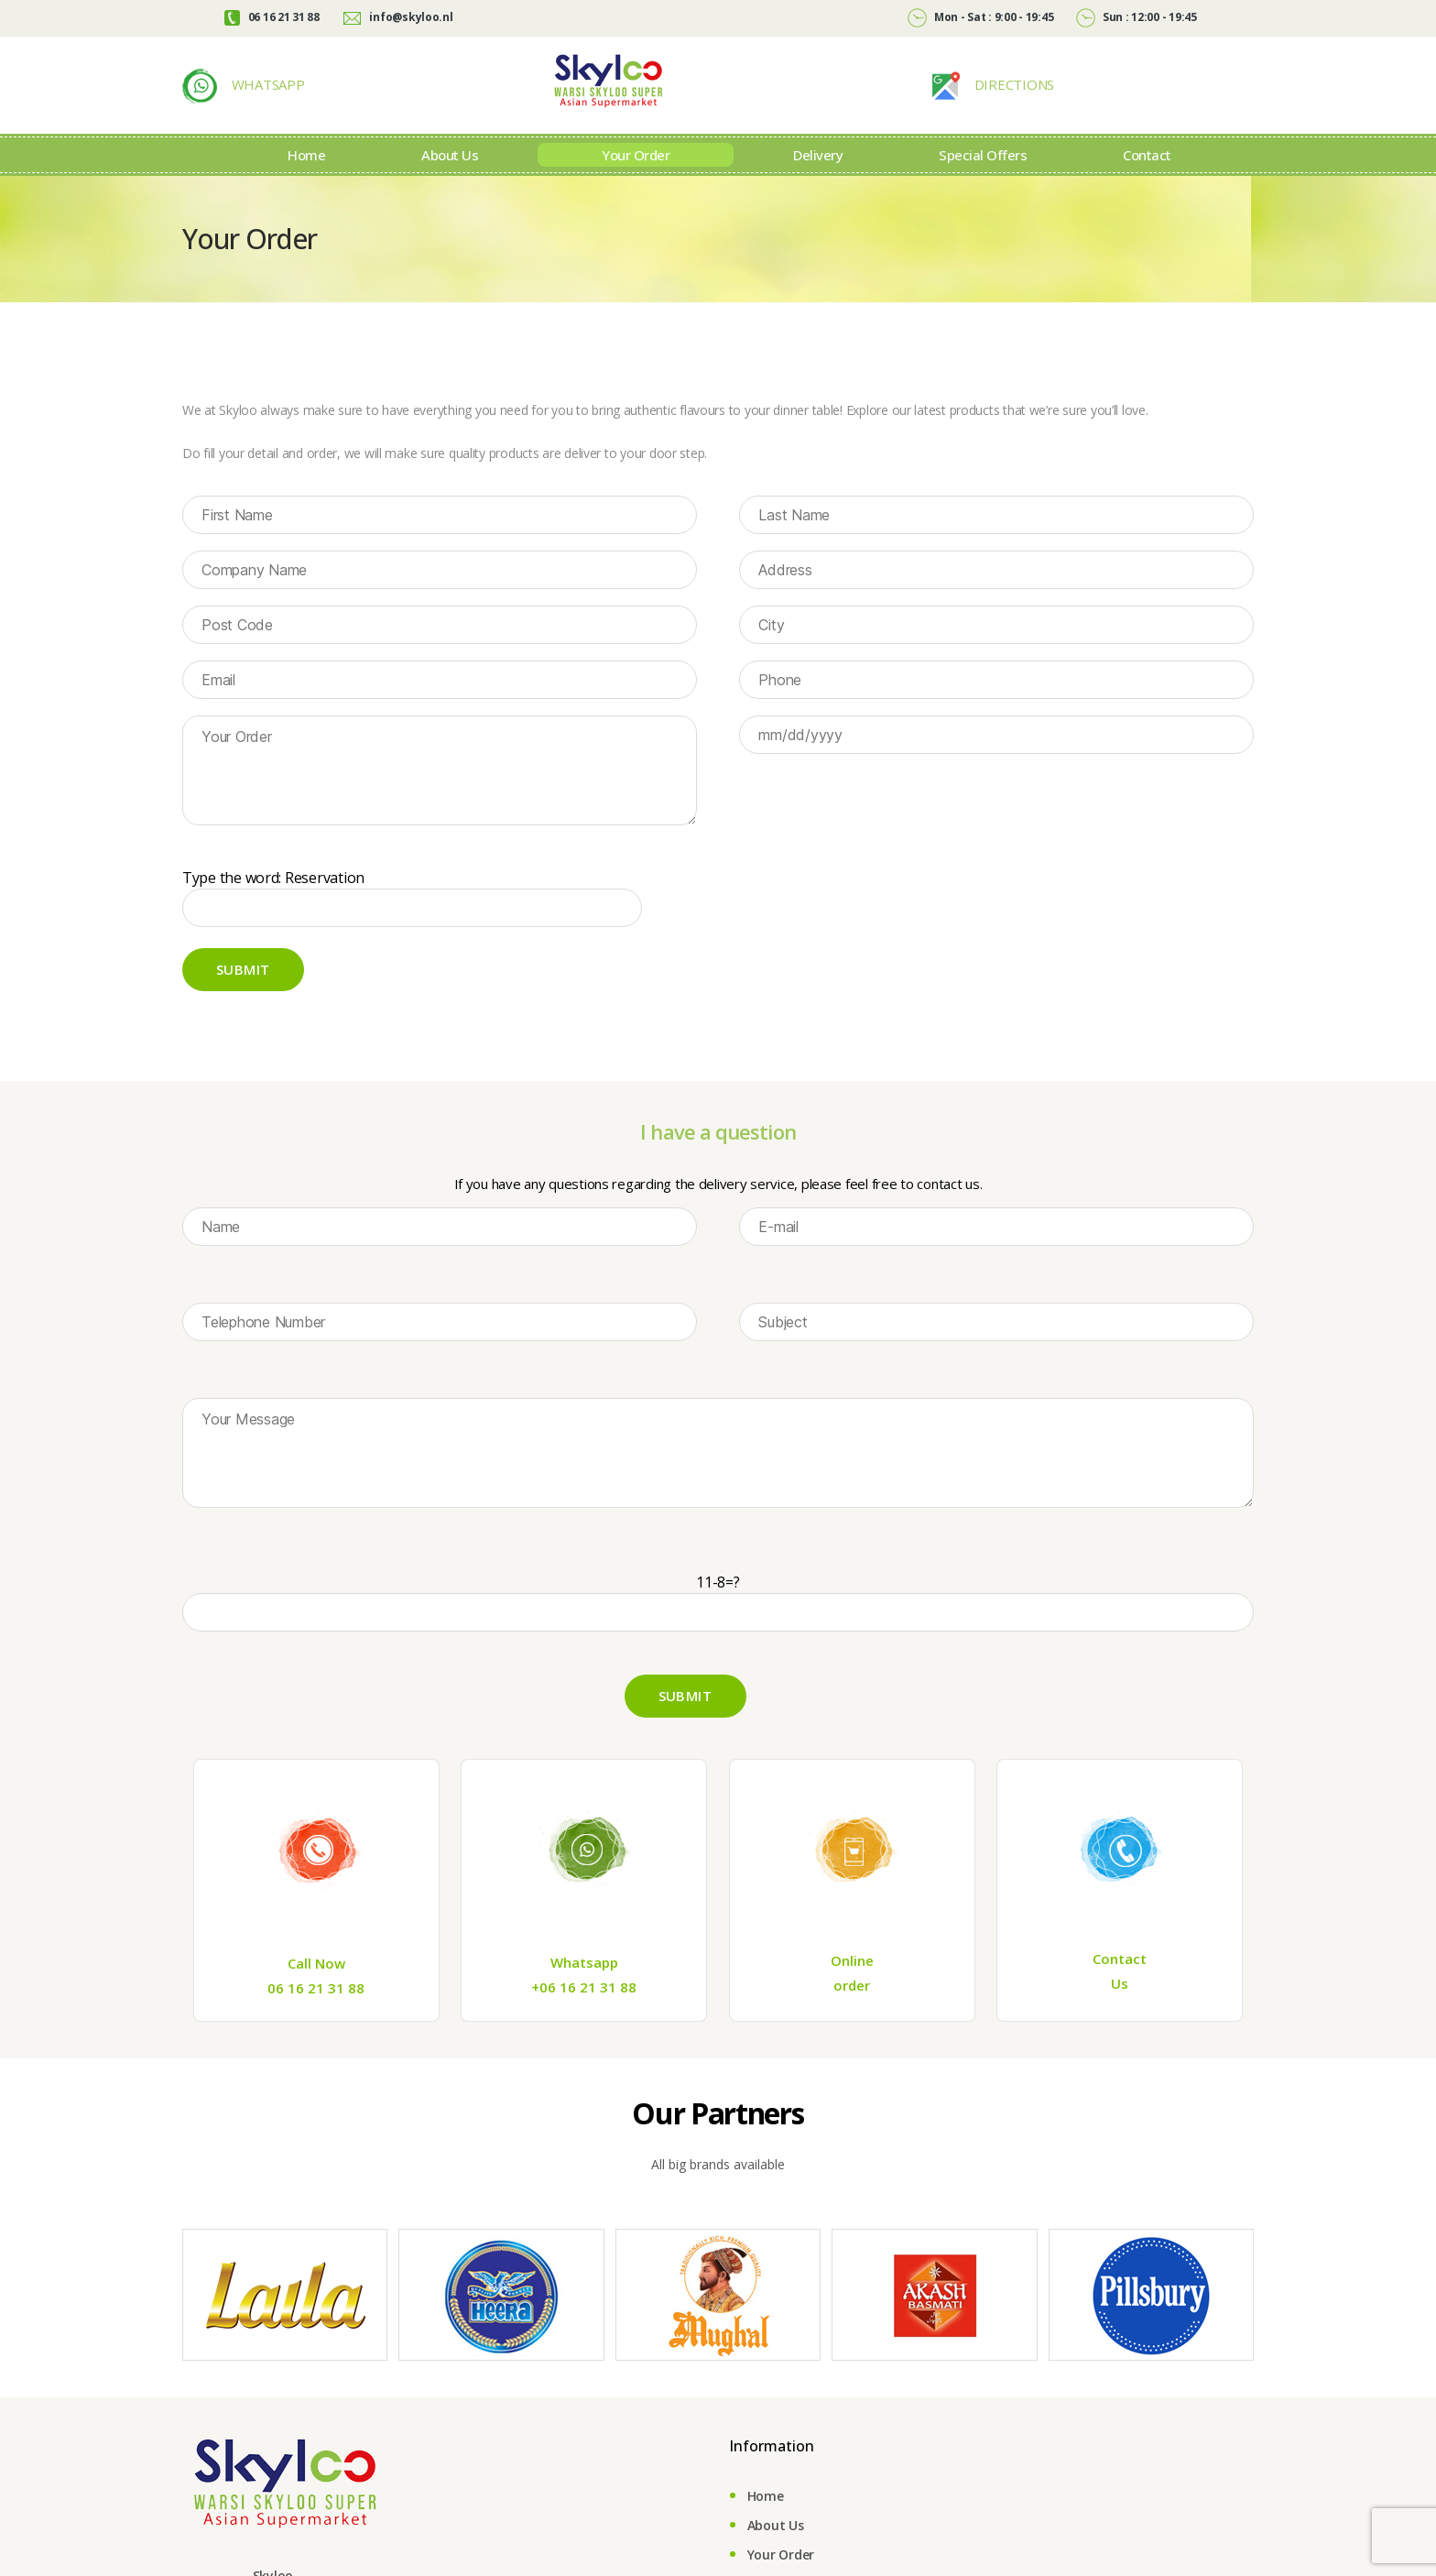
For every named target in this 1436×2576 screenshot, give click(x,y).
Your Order (635, 182)
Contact (1147, 182)
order (851, 2012)
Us (1119, 2011)
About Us (449, 182)
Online (852, 1988)
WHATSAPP (266, 98)
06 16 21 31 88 (271, 17)
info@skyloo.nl (398, 17)
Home (306, 182)
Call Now (316, 1990)
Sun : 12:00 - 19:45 (1136, 17)
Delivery (818, 182)
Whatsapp (584, 1990)
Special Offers (983, 182)
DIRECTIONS (1012, 98)
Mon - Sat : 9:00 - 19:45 (980, 17)
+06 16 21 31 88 (583, 2014)
